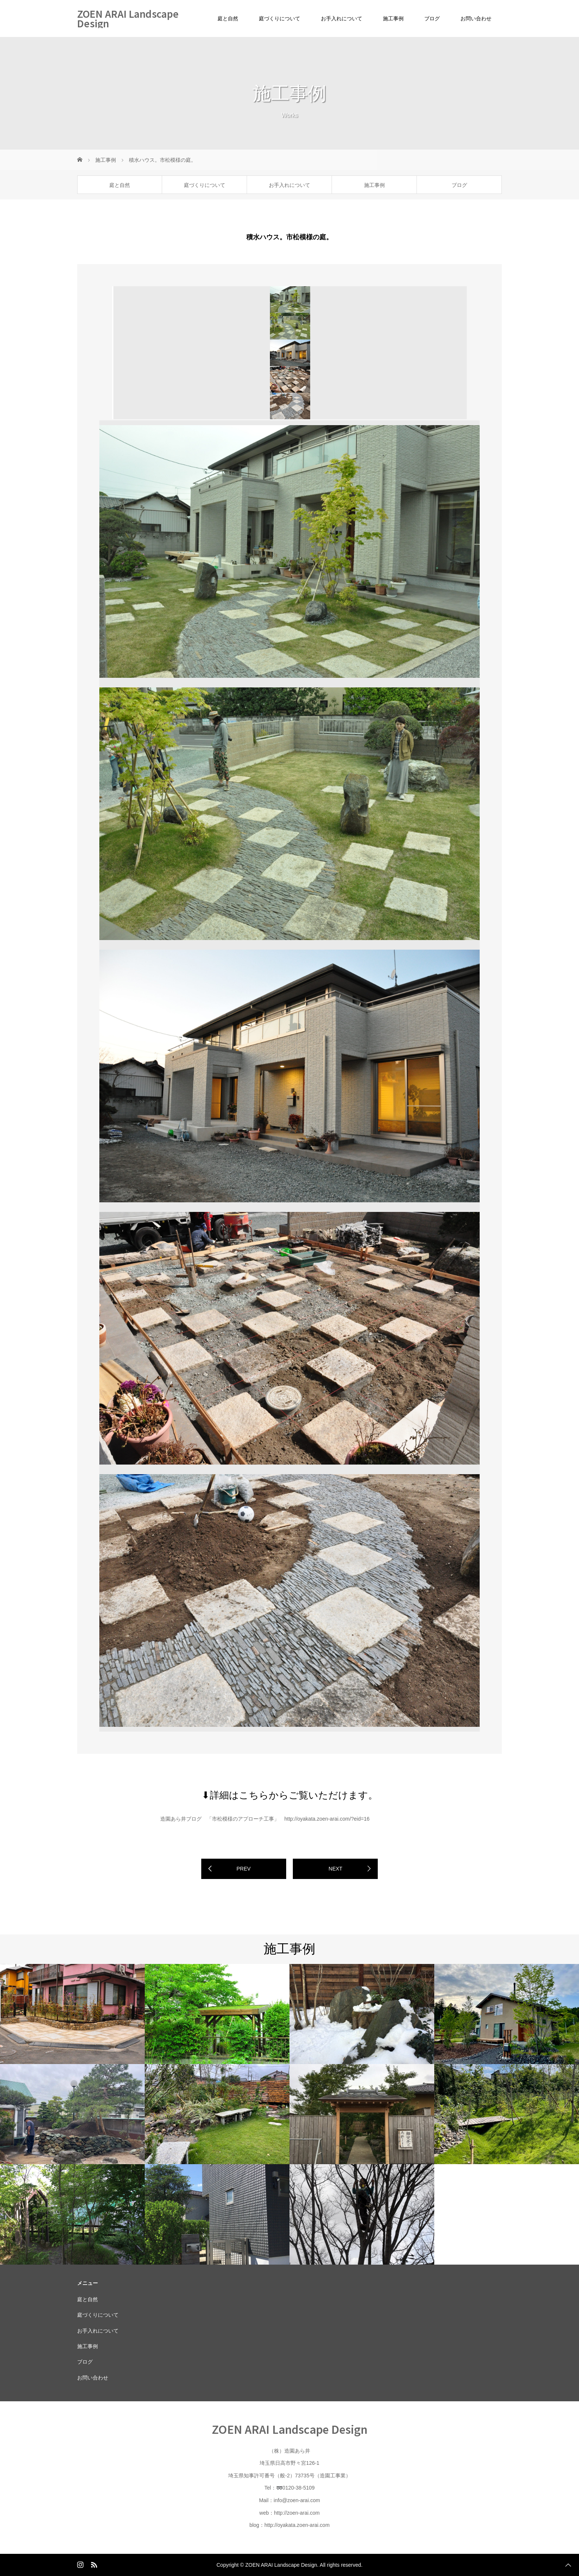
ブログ (432, 18)
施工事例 (393, 18)
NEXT (335, 1869)
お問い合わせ (475, 18)
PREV (243, 1869)
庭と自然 (227, 18)
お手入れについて (341, 18)
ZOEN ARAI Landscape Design (128, 18)
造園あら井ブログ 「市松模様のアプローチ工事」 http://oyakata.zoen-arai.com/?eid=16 (265, 1819)
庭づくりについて (279, 18)
